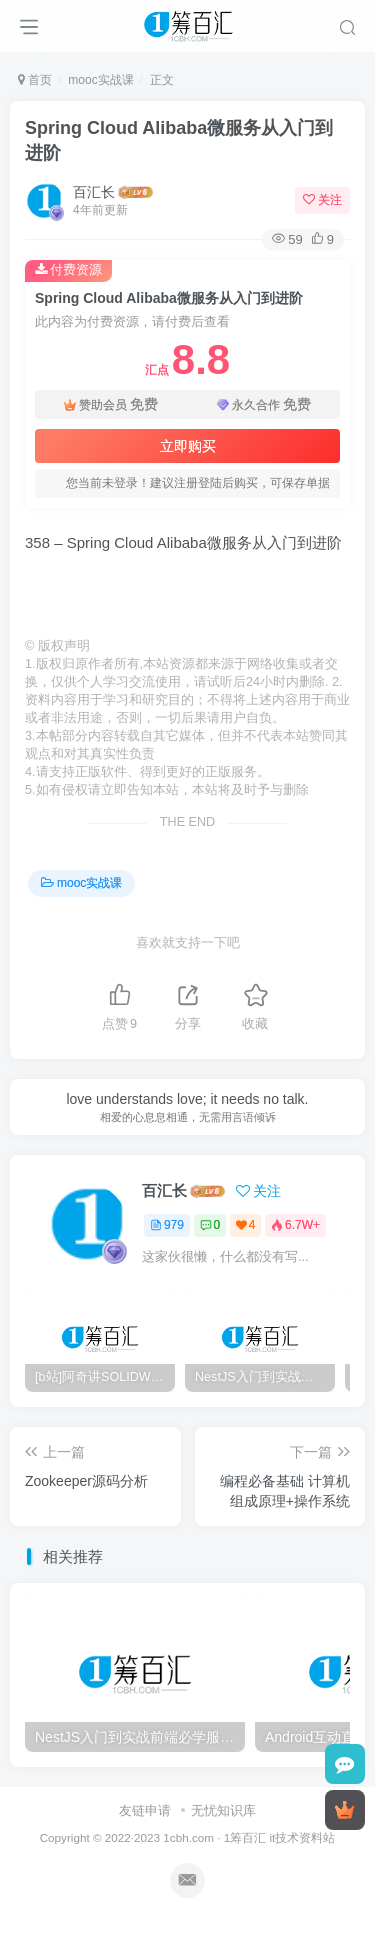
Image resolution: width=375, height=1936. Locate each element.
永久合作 (264, 404)
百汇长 (94, 192)
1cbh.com (188, 1837)
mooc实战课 (100, 80)
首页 (35, 80)
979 (167, 1225)
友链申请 (145, 1810)
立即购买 (188, 446)
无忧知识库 (223, 1810)
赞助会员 (111, 404)
